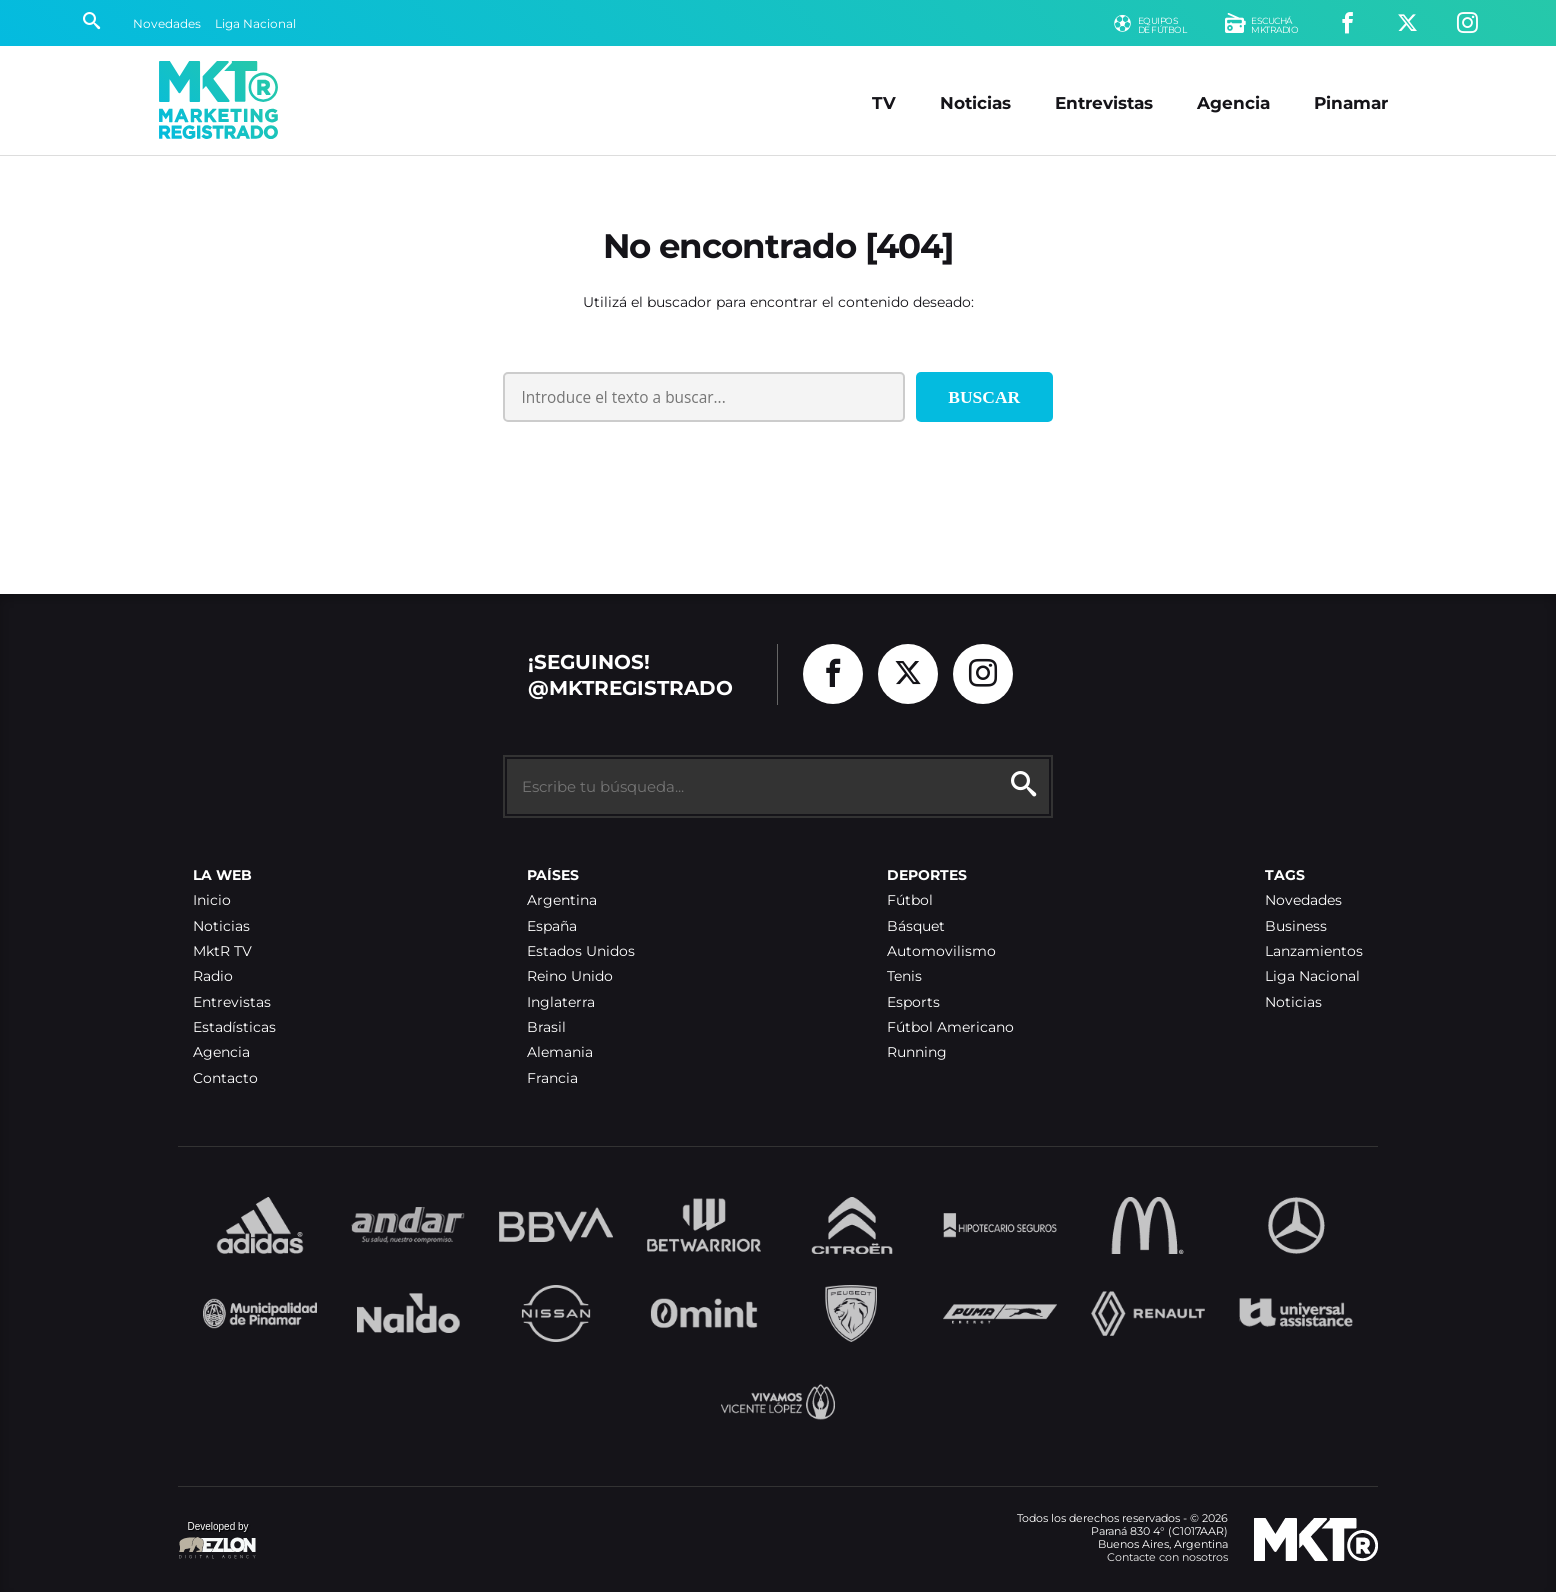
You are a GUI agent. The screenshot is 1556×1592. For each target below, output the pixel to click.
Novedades (167, 23)
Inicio (212, 900)
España (552, 926)
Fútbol (910, 900)
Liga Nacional (255, 23)
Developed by (218, 1541)
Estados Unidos (581, 951)
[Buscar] (91, 23)
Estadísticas (234, 1027)
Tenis (904, 976)
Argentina (562, 900)
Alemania (560, 1052)
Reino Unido (570, 976)
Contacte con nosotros (1167, 1557)
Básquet (916, 926)
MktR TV (222, 951)
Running (917, 1052)
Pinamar (1351, 102)
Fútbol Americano (950, 1027)
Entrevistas (1104, 102)
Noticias (975, 102)
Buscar (984, 397)
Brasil (546, 1027)
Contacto (225, 1078)
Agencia (1233, 102)
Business (1296, 926)
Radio (213, 976)
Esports (913, 1002)
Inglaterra (561, 1002)
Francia (552, 1078)
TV (884, 102)
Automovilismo (941, 951)
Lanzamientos (1314, 951)
